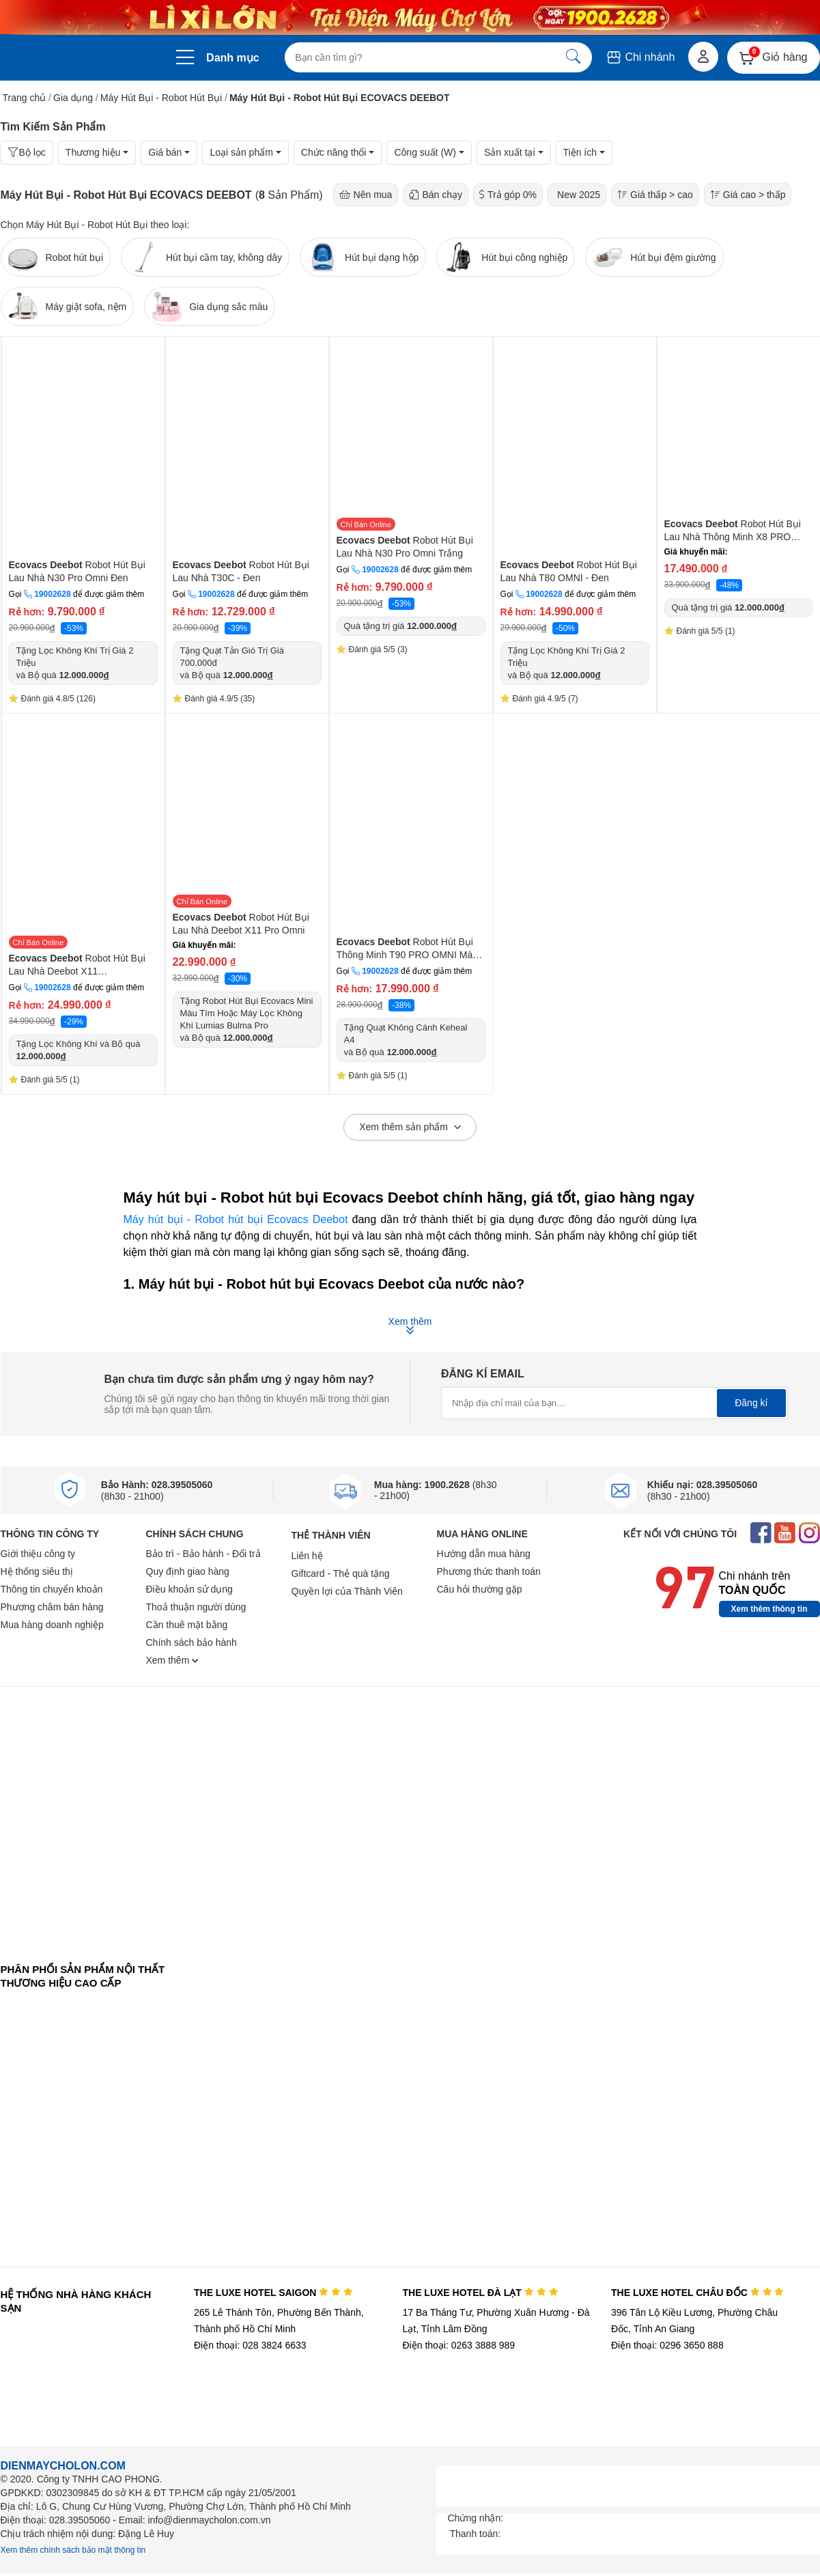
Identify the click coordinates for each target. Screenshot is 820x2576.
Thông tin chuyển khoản (52, 1589)
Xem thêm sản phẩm (410, 1127)
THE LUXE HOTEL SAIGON (273, 2292)
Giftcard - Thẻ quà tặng (341, 1573)
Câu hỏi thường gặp (479, 1589)
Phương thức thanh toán (489, 1571)
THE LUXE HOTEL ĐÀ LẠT (480, 2292)
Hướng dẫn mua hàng (484, 1553)
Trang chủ (24, 97)
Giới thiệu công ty (38, 1553)
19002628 (52, 594)
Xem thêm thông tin (769, 1609)
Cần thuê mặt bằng (187, 1624)
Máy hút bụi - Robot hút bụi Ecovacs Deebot (236, 1219)
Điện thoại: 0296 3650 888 (667, 2345)
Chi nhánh (640, 57)
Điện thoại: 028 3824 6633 (250, 2345)
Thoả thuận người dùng (196, 1606)
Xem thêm (172, 1660)
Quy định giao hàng (187, 1571)
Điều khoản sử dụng (189, 1589)
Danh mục (232, 58)
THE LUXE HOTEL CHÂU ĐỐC (697, 2292)
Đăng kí (751, 1402)
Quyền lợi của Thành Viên (347, 1591)
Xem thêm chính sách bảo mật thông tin (73, 2550)
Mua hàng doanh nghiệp (52, 1624)
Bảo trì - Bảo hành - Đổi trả (203, 1553)
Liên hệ (307, 1555)
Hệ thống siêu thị (37, 1571)
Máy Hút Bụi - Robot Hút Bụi (161, 97)
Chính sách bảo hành (191, 1642)
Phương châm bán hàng (52, 1606)
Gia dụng (73, 97)
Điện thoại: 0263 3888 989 (458, 2345)
